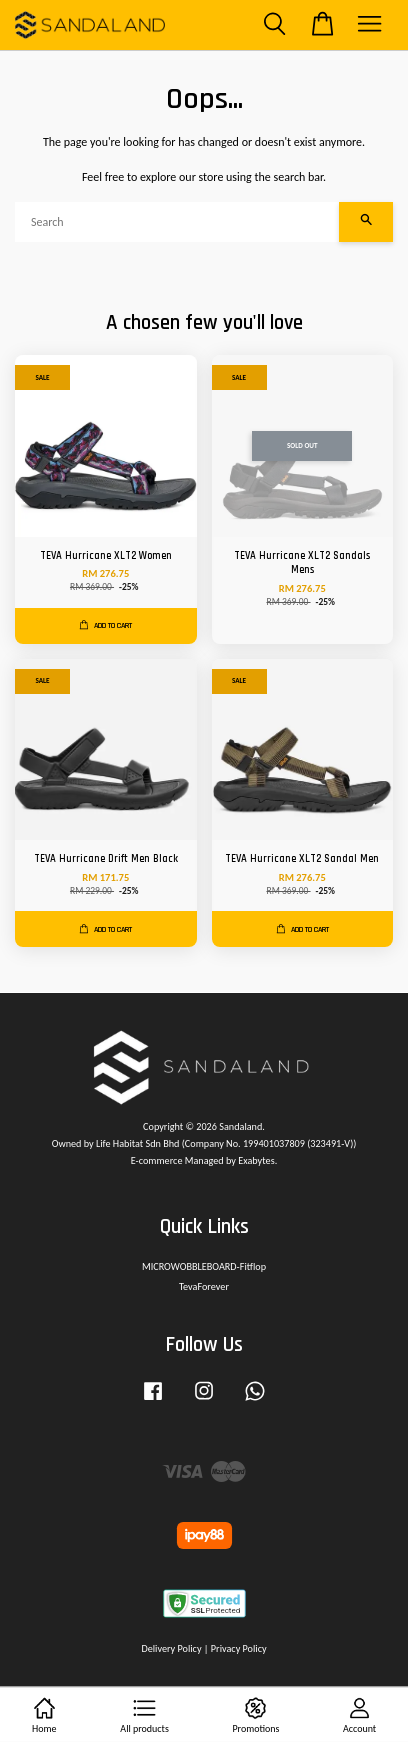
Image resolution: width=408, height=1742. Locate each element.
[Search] (177, 222)
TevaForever (204, 1286)
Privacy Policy (239, 1648)
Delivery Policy (171, 1648)
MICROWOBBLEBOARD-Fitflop (204, 1266)
